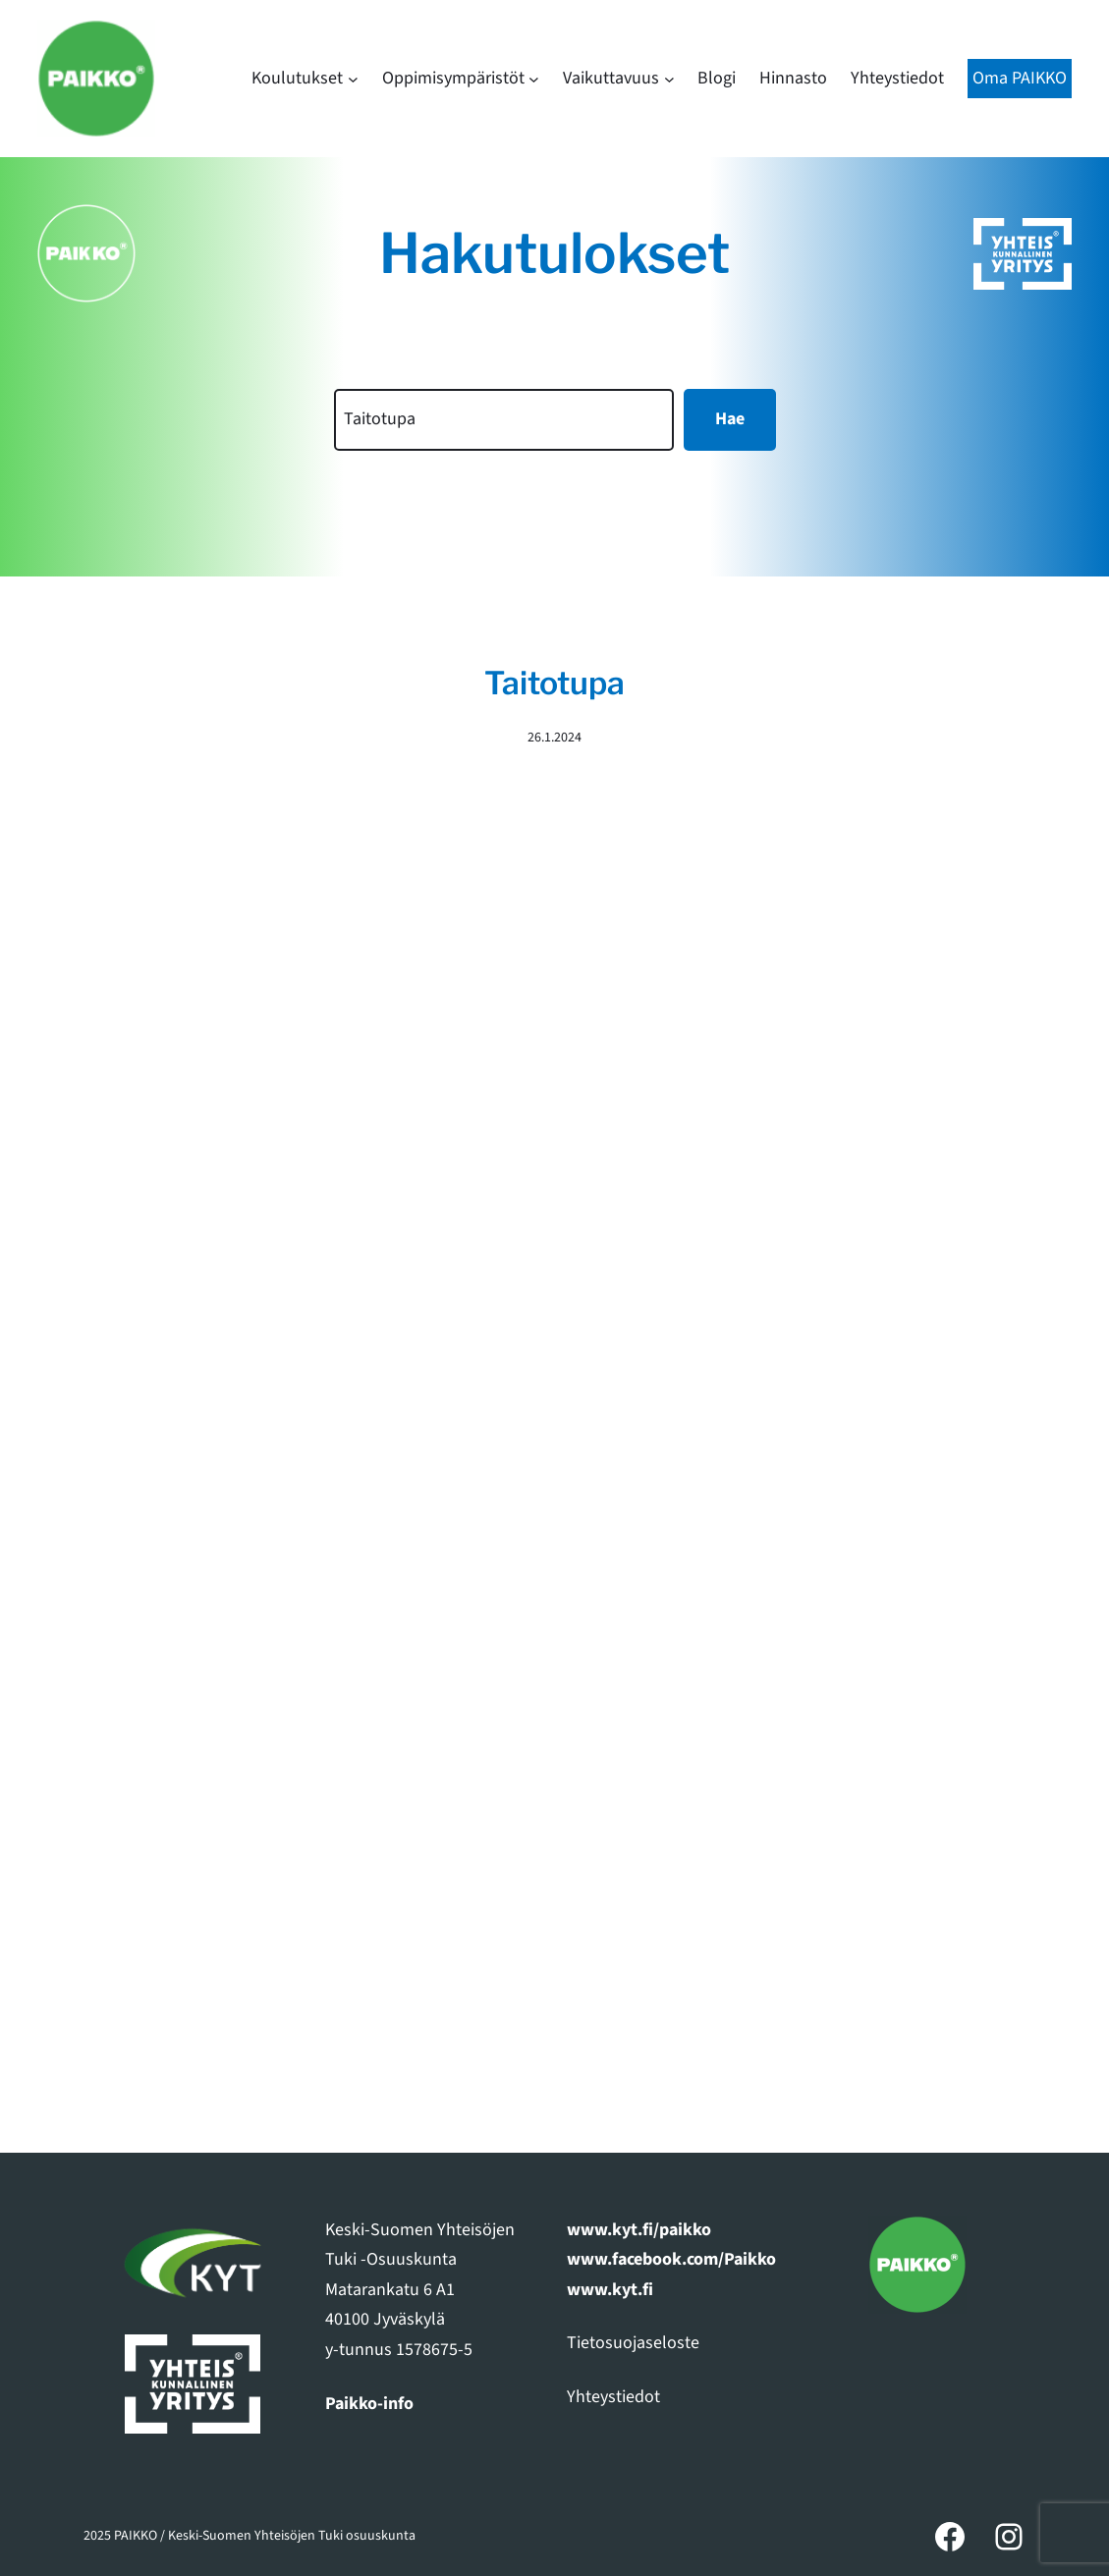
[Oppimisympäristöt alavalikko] (533, 79)
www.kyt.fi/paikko (639, 2230)
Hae (730, 419)
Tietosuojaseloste (633, 2342)
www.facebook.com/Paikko (671, 2259)
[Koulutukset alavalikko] (353, 79)
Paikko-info (369, 2403)
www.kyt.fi (610, 2289)
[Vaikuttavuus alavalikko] (669, 79)
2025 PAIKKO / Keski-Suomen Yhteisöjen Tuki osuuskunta (249, 2536)
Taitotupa (554, 683)
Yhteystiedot (613, 2396)
